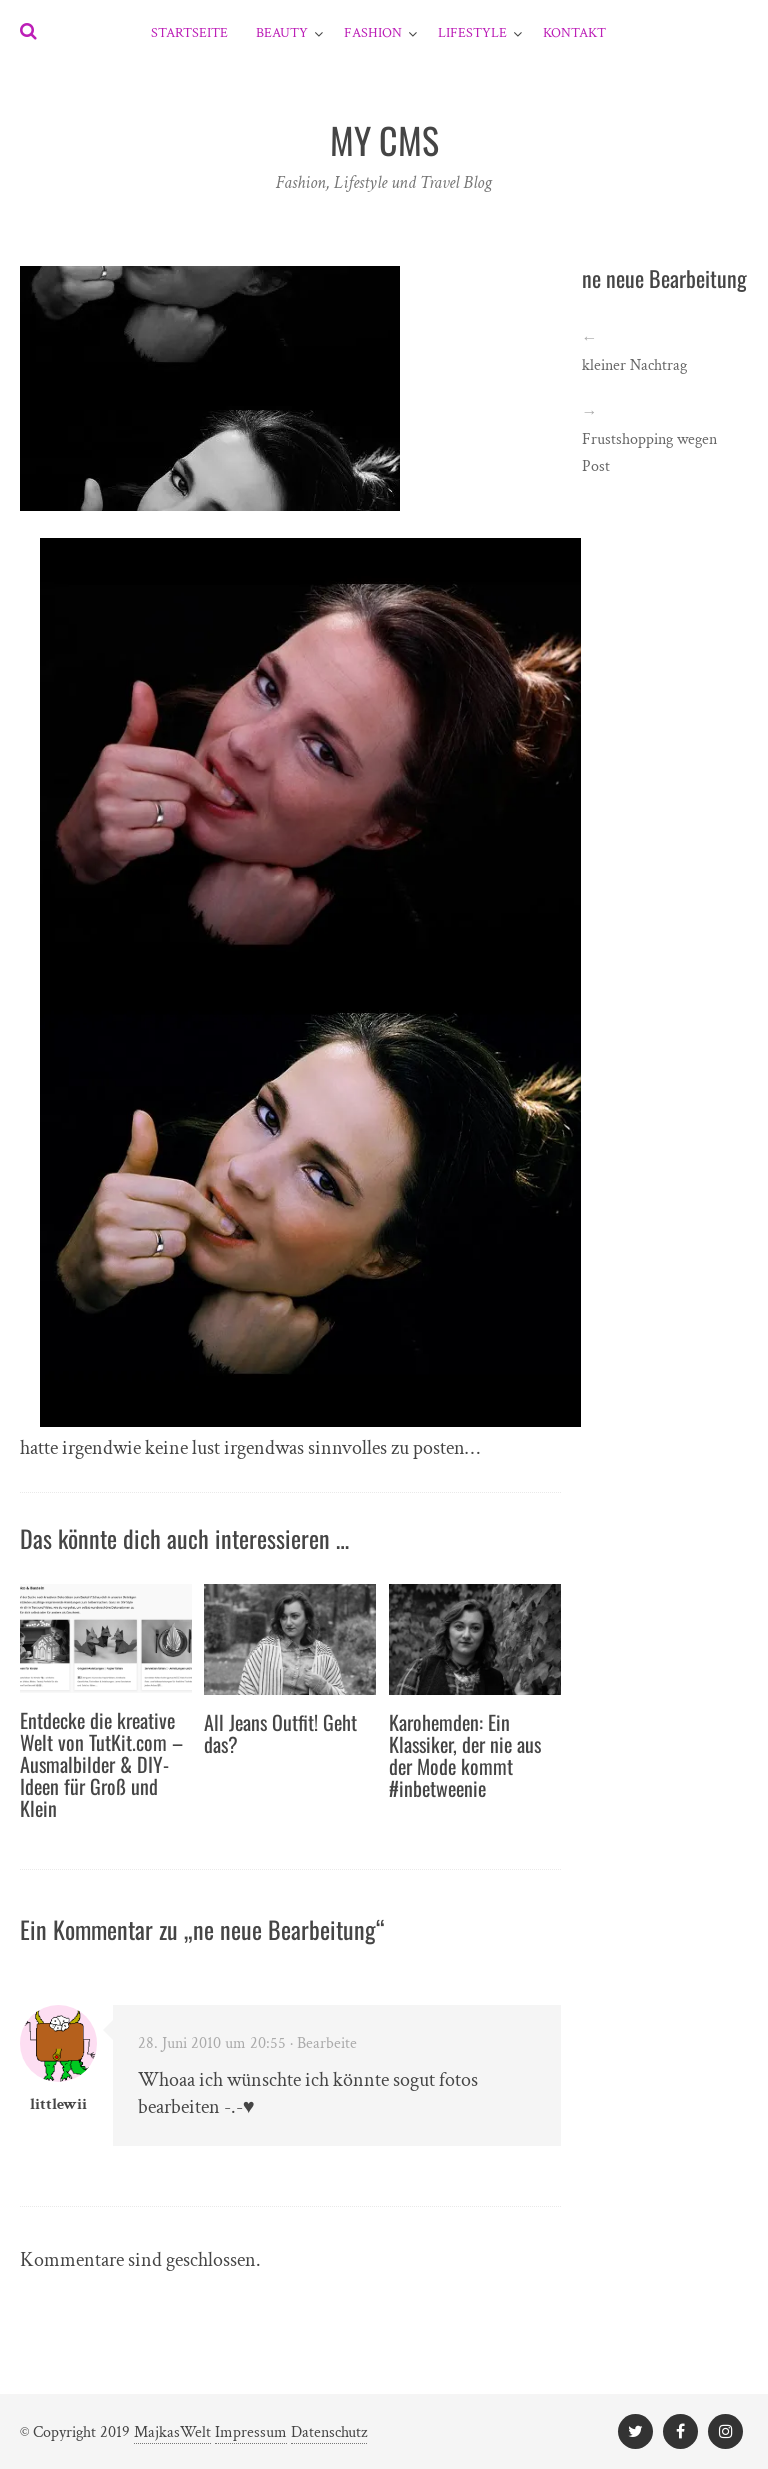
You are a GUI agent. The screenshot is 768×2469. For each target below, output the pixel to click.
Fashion (373, 33)
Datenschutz (329, 2432)
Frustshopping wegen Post (649, 453)
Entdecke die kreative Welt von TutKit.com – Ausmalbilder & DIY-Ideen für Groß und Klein (101, 1764)
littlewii (58, 2104)
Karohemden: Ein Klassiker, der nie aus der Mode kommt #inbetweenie (465, 1755)
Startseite (189, 33)
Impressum (251, 2432)
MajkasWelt (172, 2432)
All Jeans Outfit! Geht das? (280, 1733)
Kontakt (574, 33)
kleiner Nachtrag (634, 365)
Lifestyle (472, 33)
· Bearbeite (323, 2043)
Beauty (282, 33)
